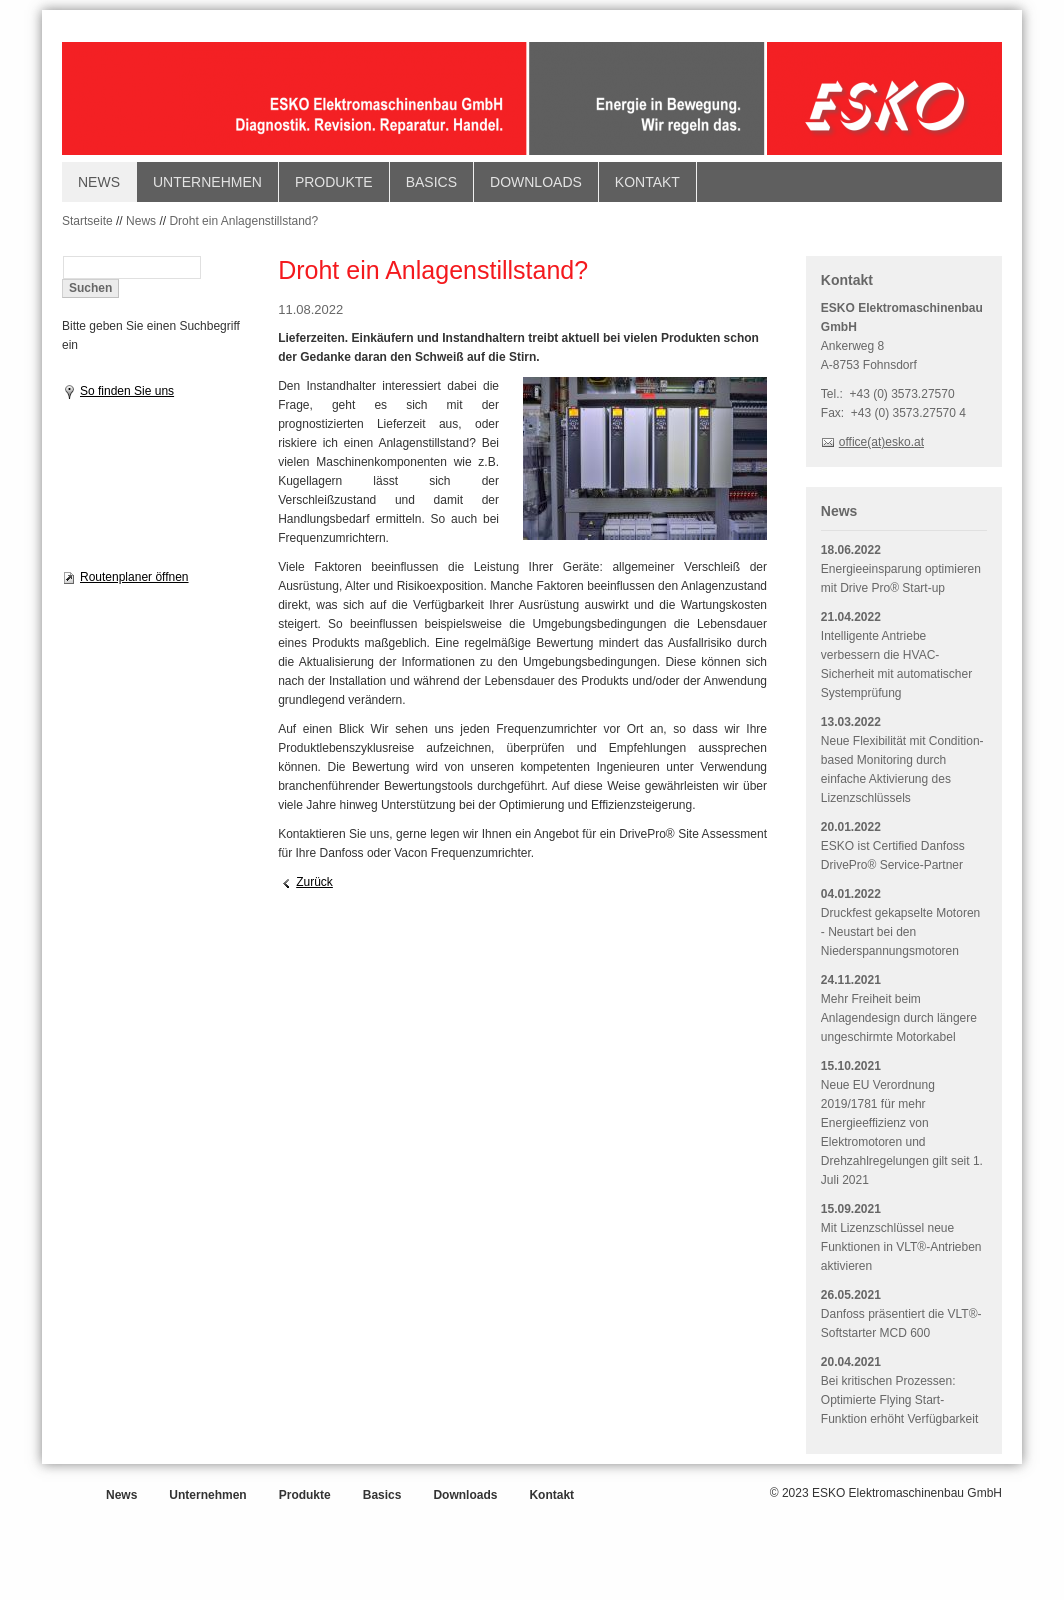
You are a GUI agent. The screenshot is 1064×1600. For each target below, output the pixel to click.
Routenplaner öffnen (134, 577)
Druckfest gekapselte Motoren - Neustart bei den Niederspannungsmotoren (900, 932)
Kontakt (647, 182)
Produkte (334, 182)
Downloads (536, 182)
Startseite (87, 221)
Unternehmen (207, 182)
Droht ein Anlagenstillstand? (243, 221)
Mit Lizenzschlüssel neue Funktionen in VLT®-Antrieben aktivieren (901, 1247)
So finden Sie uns (127, 391)
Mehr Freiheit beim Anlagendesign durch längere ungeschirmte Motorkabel (899, 1018)
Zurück (314, 882)
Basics (431, 182)
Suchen (90, 288)
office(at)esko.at (881, 442)
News (99, 182)
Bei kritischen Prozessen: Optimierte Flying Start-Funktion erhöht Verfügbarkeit (899, 1400)
